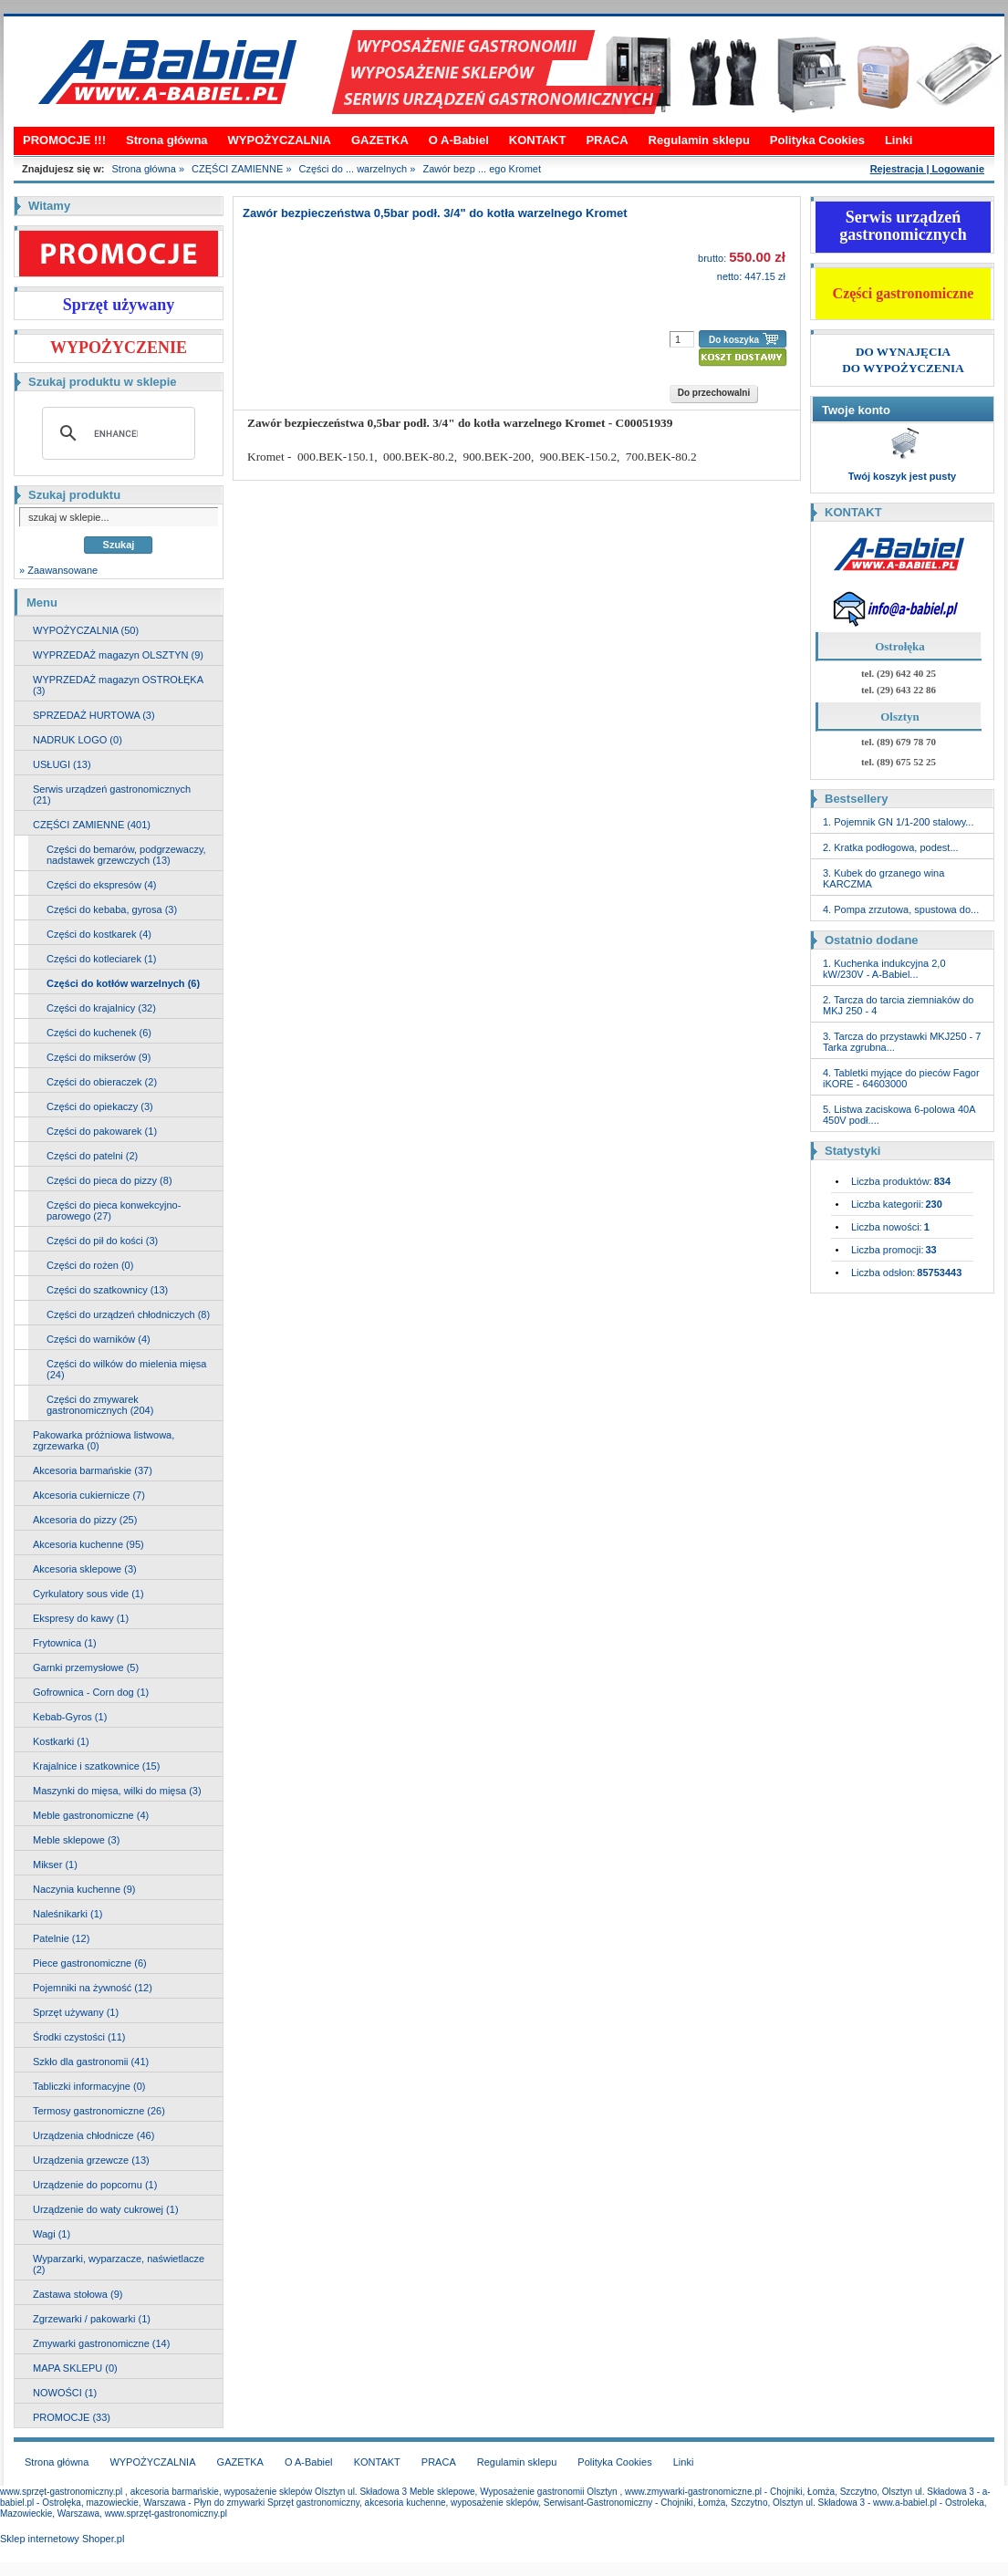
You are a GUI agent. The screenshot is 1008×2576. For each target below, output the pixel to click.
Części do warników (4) (99, 1339)
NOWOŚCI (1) (65, 2392)
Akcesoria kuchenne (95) (88, 1544)
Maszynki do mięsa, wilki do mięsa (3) (117, 1790)
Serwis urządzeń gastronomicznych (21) (112, 794)
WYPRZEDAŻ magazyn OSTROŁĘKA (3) (118, 685)
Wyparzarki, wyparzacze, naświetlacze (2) (118, 2264)
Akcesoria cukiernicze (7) (89, 1495)
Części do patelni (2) (92, 1155)
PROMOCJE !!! (64, 140)
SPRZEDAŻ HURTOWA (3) (94, 715)
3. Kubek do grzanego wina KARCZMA (883, 878)
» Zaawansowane (58, 570)
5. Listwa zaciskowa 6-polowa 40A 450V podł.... (899, 1115)
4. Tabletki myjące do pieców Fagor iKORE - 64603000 (901, 1078)
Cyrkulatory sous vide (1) (88, 1593)
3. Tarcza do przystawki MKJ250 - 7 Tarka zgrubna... (902, 1042)
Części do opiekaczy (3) (100, 1106)
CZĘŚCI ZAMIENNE (237, 168)
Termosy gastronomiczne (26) (99, 2110)
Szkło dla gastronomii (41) (91, 2061)
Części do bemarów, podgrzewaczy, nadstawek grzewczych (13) (126, 855)
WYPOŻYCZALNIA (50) (86, 630)
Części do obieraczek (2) (102, 1081)
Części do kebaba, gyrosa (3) (112, 909)
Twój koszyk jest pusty (902, 476)
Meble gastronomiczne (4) (91, 1815)
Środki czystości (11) (79, 2036)
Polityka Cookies (817, 140)
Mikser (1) (55, 1864)
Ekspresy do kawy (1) (81, 1618)
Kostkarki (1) (61, 1741)
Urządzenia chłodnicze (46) (93, 2135)
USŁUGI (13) (62, 764)
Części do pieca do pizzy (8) (109, 1180)
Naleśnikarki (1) (67, 1913)
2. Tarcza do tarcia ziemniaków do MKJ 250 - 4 (898, 1005)
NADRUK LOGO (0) (77, 739)
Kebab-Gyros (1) (70, 1716)
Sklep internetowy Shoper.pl (62, 2538)
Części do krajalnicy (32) (101, 1007)
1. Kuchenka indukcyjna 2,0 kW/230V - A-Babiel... (884, 969)
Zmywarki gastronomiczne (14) (101, 2343)
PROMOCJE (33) (71, 2417)
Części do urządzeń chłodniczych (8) (128, 1314)
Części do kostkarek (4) (99, 934)
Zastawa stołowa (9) (77, 2294)
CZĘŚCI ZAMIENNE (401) (92, 824)
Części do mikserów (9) (99, 1057)
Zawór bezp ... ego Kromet (481, 168)
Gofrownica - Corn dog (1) (91, 1692)
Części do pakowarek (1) (102, 1131)
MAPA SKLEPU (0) (75, 2368)
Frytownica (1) (65, 1642)
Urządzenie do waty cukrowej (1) (106, 2209)
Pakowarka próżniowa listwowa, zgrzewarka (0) (103, 1440)
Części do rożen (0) (90, 1265)
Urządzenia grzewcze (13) (91, 2160)
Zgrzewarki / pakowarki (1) (92, 2318)
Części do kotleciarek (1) (101, 958)
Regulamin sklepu (699, 140)
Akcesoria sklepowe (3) (85, 1568)
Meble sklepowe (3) (76, 1839)
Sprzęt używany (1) (76, 2012)
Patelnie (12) (61, 1938)
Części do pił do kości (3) (102, 1240)
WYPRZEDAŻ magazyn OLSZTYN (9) (118, 654)
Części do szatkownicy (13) (107, 1289)
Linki (898, 140)
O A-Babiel (459, 140)
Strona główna (167, 140)
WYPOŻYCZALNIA (279, 140)
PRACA (607, 140)
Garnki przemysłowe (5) (86, 1667)
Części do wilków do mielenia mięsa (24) (126, 1369)
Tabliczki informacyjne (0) (89, 2086)
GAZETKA (380, 140)
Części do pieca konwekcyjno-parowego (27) (114, 1210)
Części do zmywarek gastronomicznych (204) (100, 1405)
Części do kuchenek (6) (99, 1032)
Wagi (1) (51, 2233)
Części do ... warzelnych (353, 168)
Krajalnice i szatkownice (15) (96, 1766)
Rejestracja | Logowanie (927, 168)
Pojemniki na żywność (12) (92, 1987)
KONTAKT (537, 140)
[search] (116, 433)
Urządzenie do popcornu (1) (95, 2184)
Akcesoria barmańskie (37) (92, 1470)
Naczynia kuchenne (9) (84, 1889)
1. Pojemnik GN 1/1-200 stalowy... (898, 821)
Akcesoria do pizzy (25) (85, 1519)
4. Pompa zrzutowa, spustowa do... (901, 909)
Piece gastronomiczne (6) (90, 1963)
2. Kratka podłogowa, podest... (891, 847)
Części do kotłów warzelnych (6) (123, 983)
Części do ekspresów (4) (101, 884)
